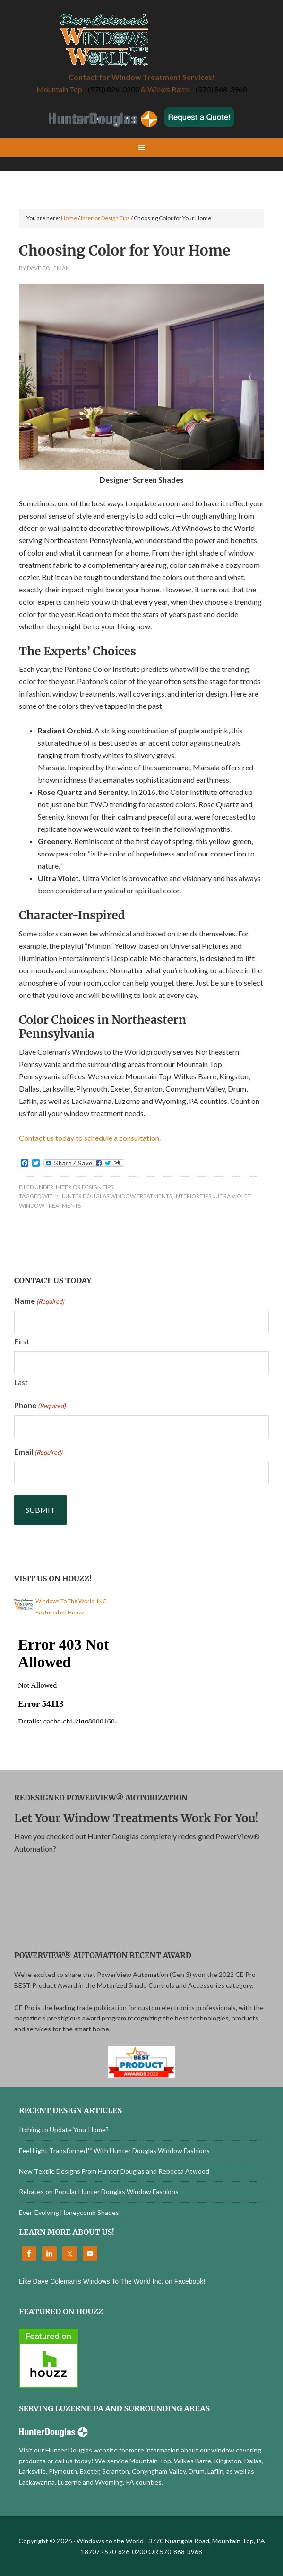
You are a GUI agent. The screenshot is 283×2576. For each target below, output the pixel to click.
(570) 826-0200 (113, 89)
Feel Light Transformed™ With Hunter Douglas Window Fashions (114, 2150)
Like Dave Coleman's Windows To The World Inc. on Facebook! (112, 2281)
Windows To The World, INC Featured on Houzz (70, 1606)
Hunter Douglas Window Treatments (115, 1196)
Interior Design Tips (84, 1187)
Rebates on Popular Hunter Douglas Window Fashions (99, 2192)
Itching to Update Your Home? (64, 2130)
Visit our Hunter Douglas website (68, 2450)
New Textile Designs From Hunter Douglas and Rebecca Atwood (114, 2171)
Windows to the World (141, 40)
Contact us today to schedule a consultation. (90, 1137)
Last (21, 1382)
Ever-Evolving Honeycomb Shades (69, 2212)
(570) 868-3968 (221, 89)
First (21, 1341)
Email (38, 1452)
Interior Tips (192, 1196)
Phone (40, 1406)
